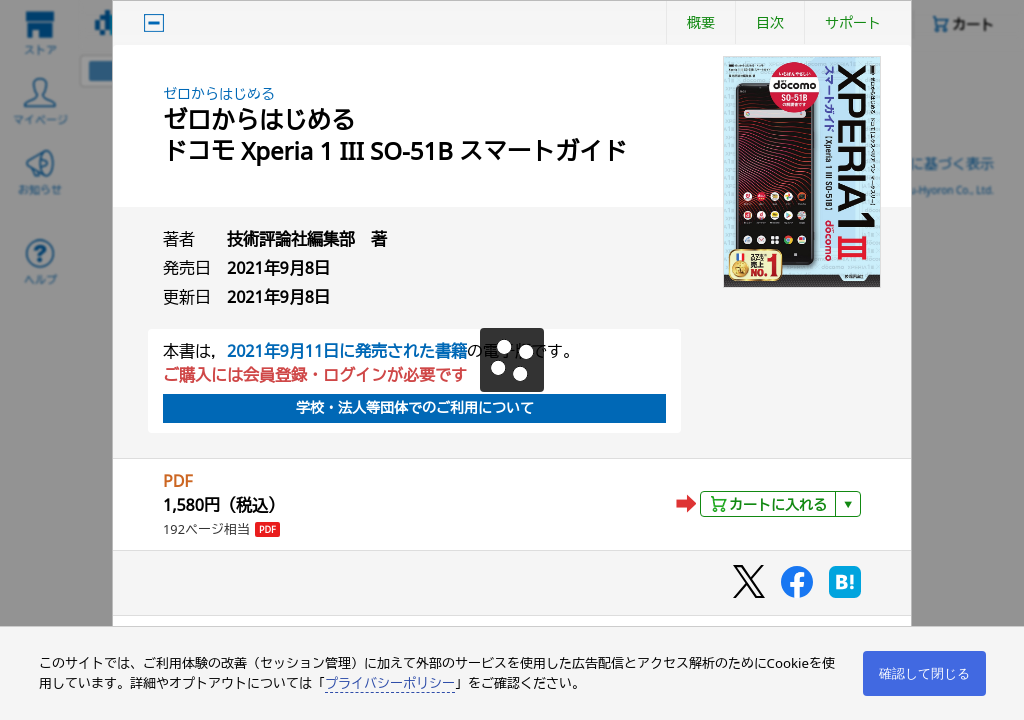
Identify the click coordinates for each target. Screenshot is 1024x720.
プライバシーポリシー (390, 683)
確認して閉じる (924, 673)
